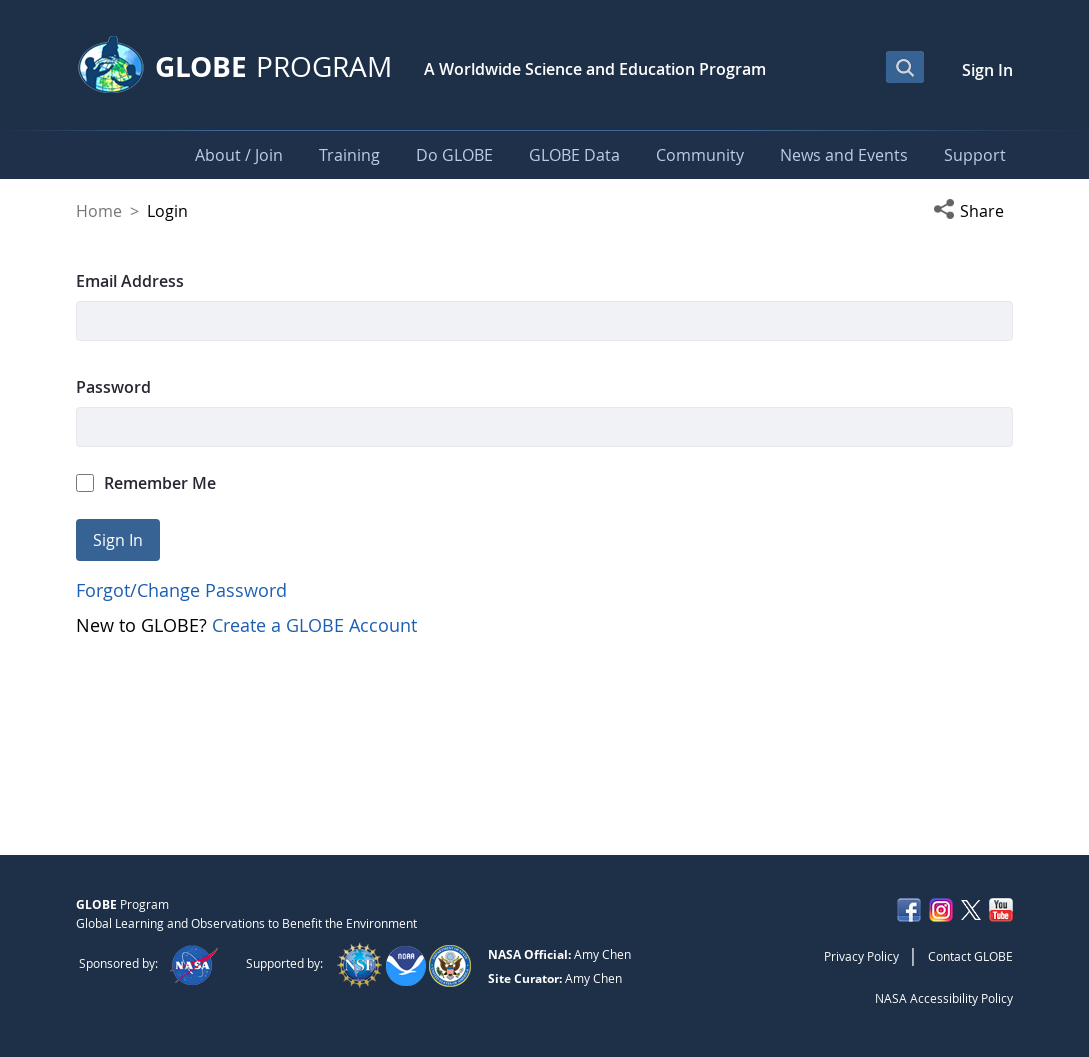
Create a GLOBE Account (314, 625)
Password (113, 387)
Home (99, 211)
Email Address (130, 281)
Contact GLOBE (970, 956)
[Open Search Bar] (905, 67)
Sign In (987, 70)
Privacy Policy (861, 956)
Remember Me (146, 483)
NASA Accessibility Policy (944, 998)
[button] (973, 211)
